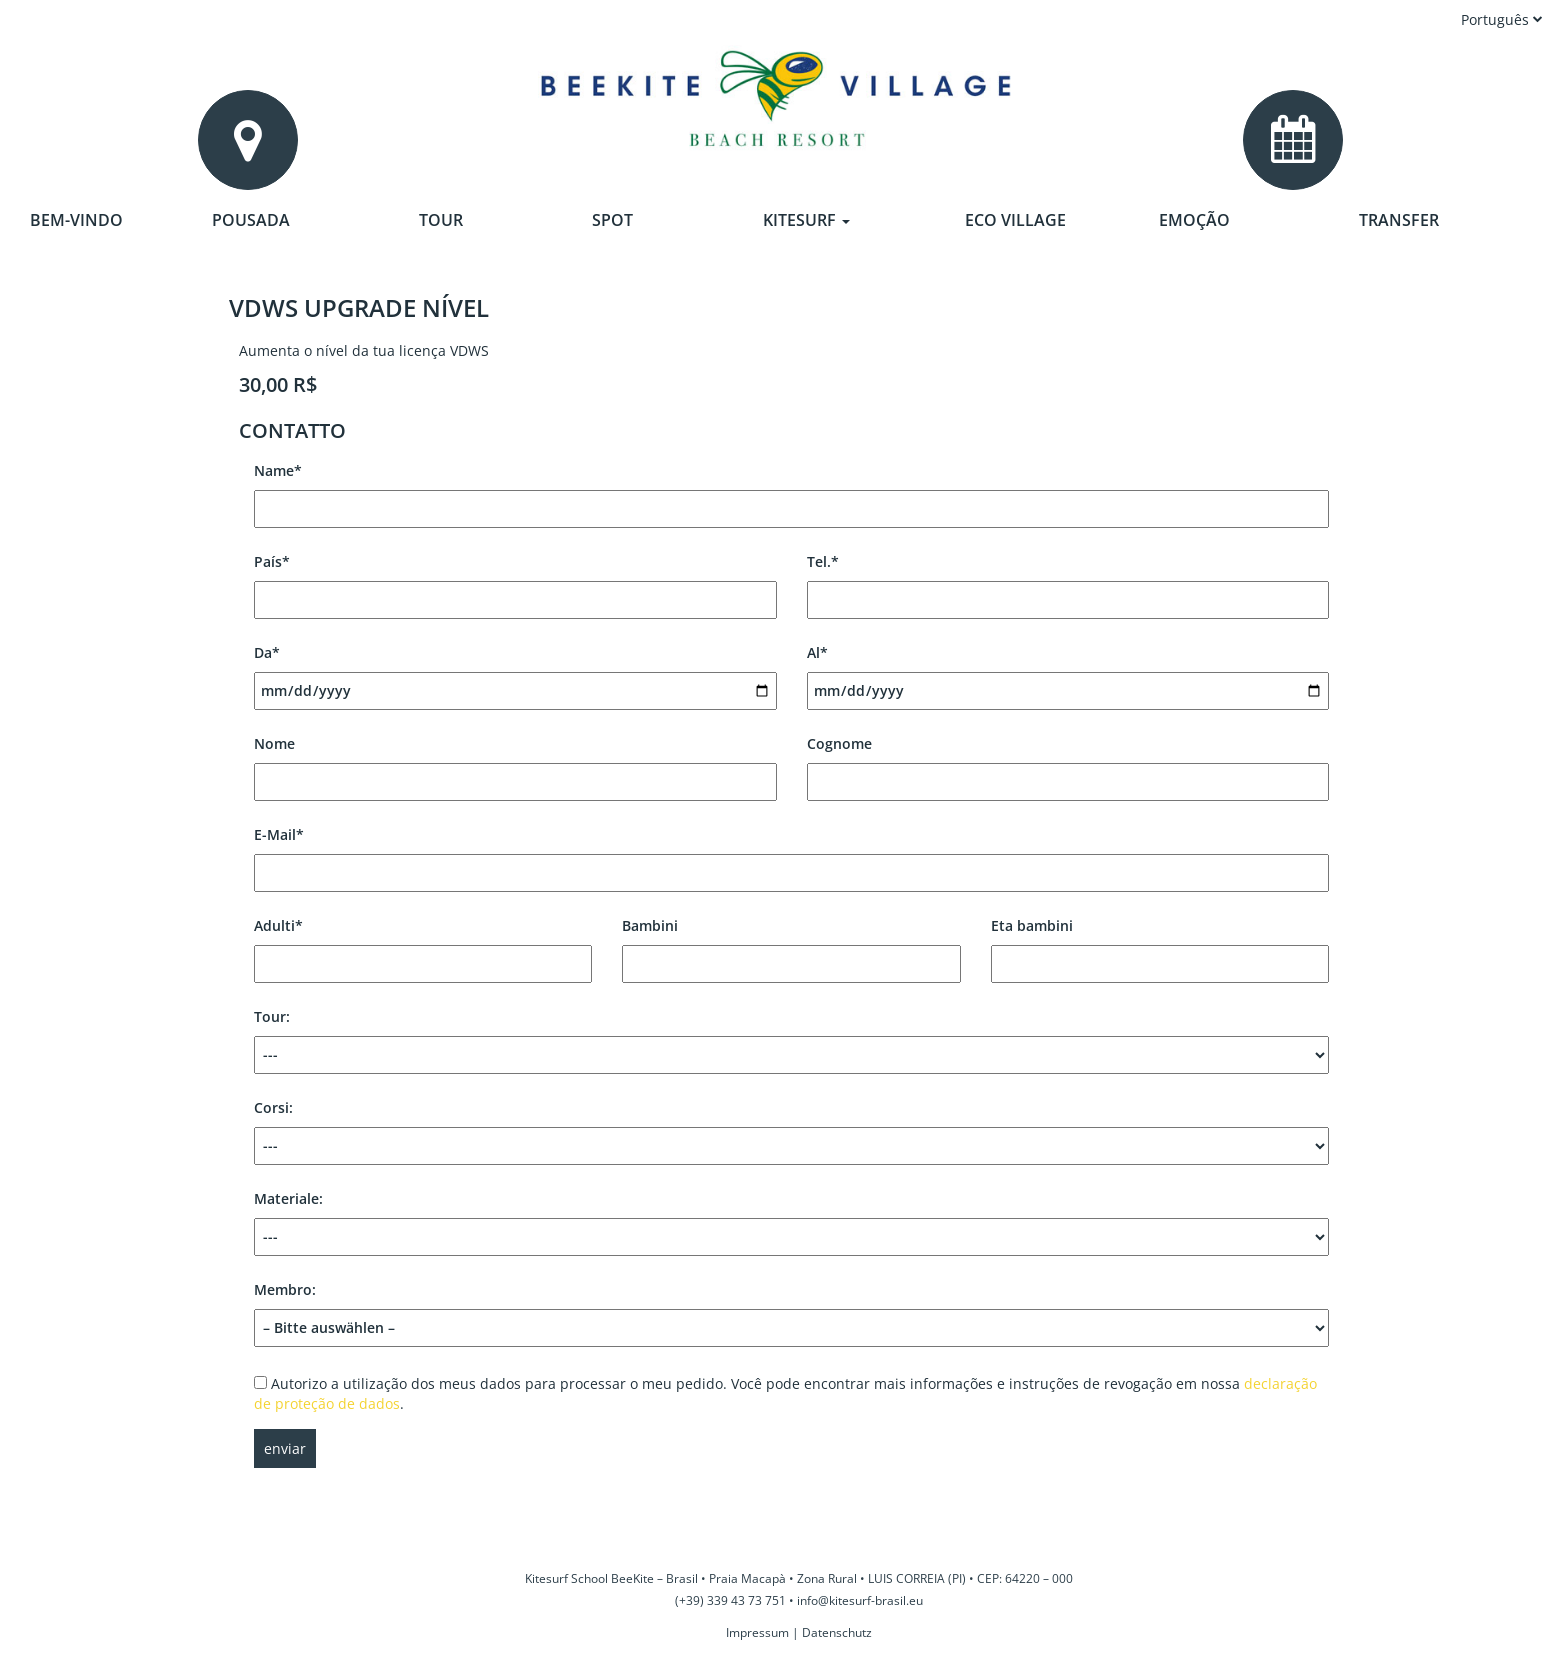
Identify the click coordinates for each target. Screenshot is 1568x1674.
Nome (515, 762)
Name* (791, 489)
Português (1502, 19)
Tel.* (1068, 580)
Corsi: (791, 1131)
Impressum (757, 1632)
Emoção (1194, 220)
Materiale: (791, 1222)
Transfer (1399, 220)
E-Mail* (791, 853)
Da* (515, 671)
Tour (441, 220)
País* (515, 580)
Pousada (251, 220)
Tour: (791, 1040)
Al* (1068, 671)
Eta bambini (1160, 944)
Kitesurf (806, 220)
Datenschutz (837, 1632)
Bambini (791, 944)
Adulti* (423, 944)
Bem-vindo (76, 220)
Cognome (1068, 762)
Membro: (791, 1309)
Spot (612, 220)
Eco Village (1015, 220)
